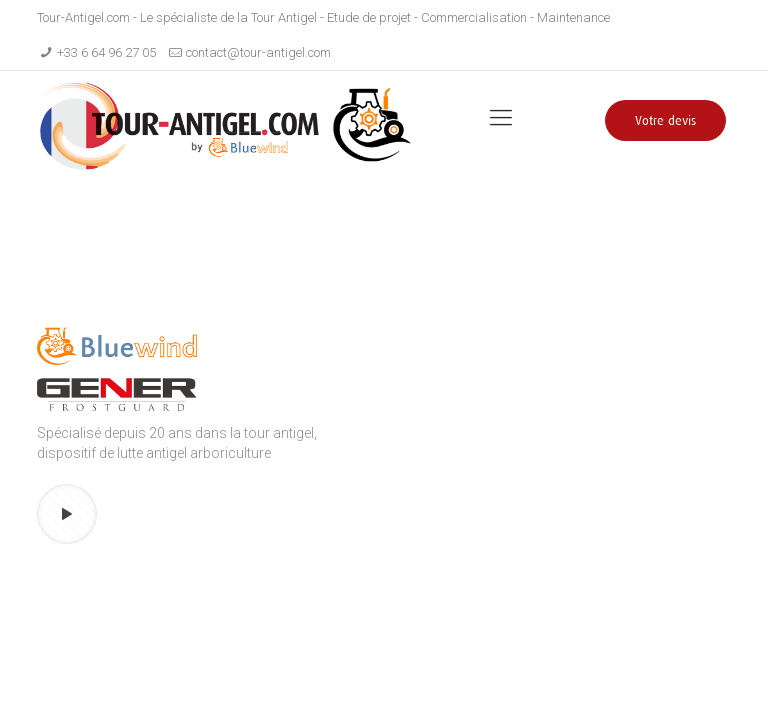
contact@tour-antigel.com (258, 52)
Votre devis (665, 120)
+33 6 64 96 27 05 (106, 52)
